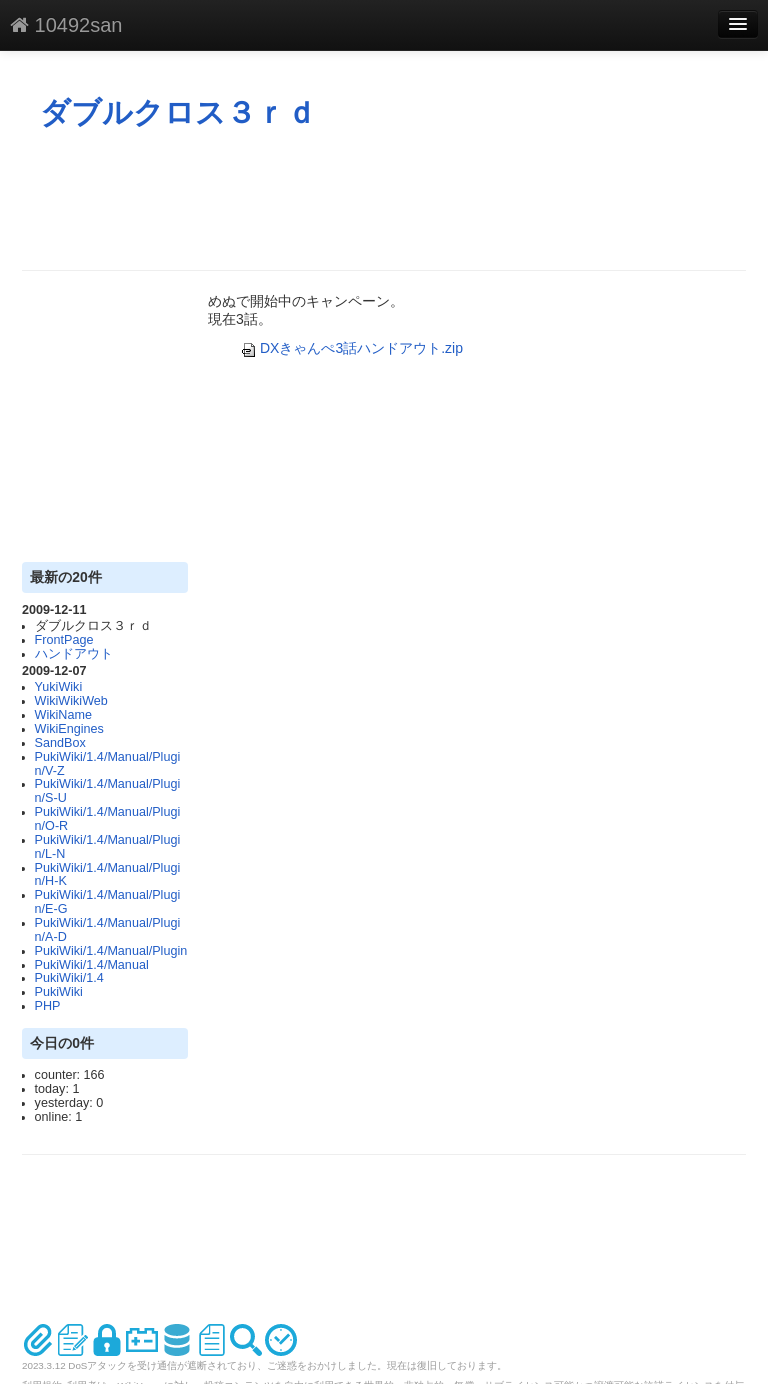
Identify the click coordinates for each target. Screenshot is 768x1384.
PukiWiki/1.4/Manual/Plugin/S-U (108, 791)
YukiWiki (59, 687)
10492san (66, 25)
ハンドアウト (74, 654)
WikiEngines (69, 729)
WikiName (63, 715)
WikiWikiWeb (71, 701)
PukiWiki (59, 992)
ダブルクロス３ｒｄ (178, 112)
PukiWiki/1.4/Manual (92, 965)
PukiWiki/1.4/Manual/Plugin (111, 951)
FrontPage (64, 640)
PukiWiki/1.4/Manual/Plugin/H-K (108, 875)
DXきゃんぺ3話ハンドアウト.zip (351, 348)
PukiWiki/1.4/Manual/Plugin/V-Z (108, 764)
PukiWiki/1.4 (69, 978)
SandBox (60, 743)
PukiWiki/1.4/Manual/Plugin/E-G (108, 902)
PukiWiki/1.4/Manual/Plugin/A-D (108, 930)
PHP (48, 1006)
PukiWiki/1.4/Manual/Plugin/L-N (108, 847)
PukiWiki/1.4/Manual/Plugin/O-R (108, 819)
